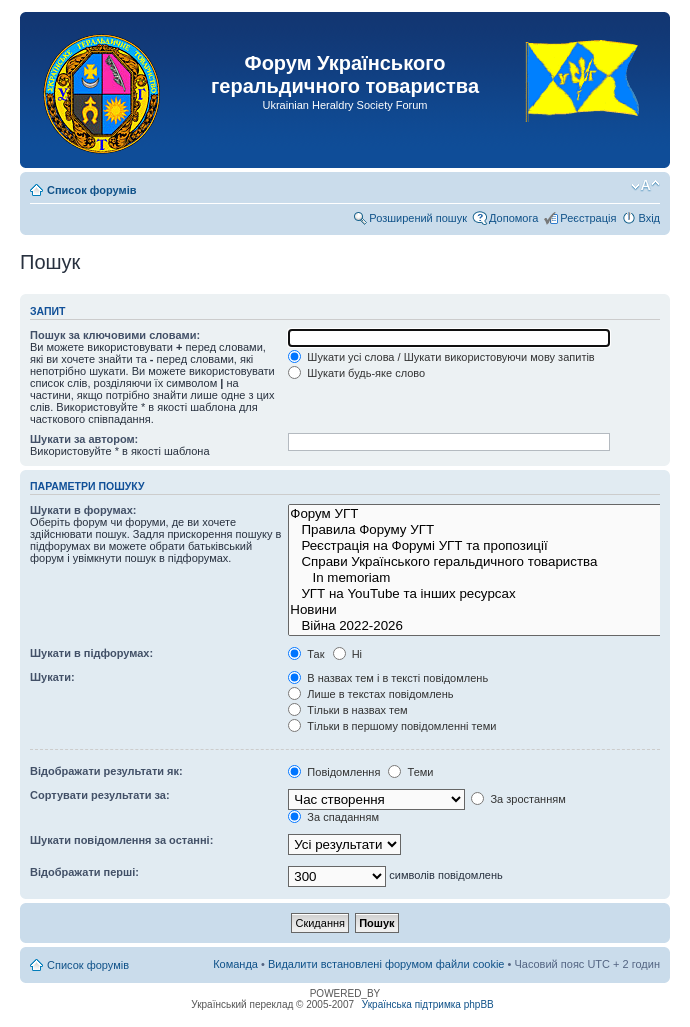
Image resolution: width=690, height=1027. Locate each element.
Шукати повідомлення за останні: (121, 840)
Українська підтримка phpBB (428, 1004)
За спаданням (333, 817)
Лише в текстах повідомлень (370, 694)
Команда (235, 964)
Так (306, 654)
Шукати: (52, 677)
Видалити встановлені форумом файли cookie (386, 964)
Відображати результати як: (106, 771)
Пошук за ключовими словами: (115, 335)
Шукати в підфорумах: (91, 653)
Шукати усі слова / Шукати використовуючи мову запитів (441, 357)
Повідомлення (334, 772)
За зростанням (518, 799)
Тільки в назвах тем (347, 710)
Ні (347, 654)
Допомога (513, 218)
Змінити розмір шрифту (645, 186)
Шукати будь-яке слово (356, 373)
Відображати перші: (84, 872)
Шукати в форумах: (83, 510)
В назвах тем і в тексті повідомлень (388, 678)
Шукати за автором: (84, 439)
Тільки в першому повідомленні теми (392, 726)
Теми (410, 772)
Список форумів (91, 190)
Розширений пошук (418, 218)
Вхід (649, 218)
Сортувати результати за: (100, 795)
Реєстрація (588, 218)
